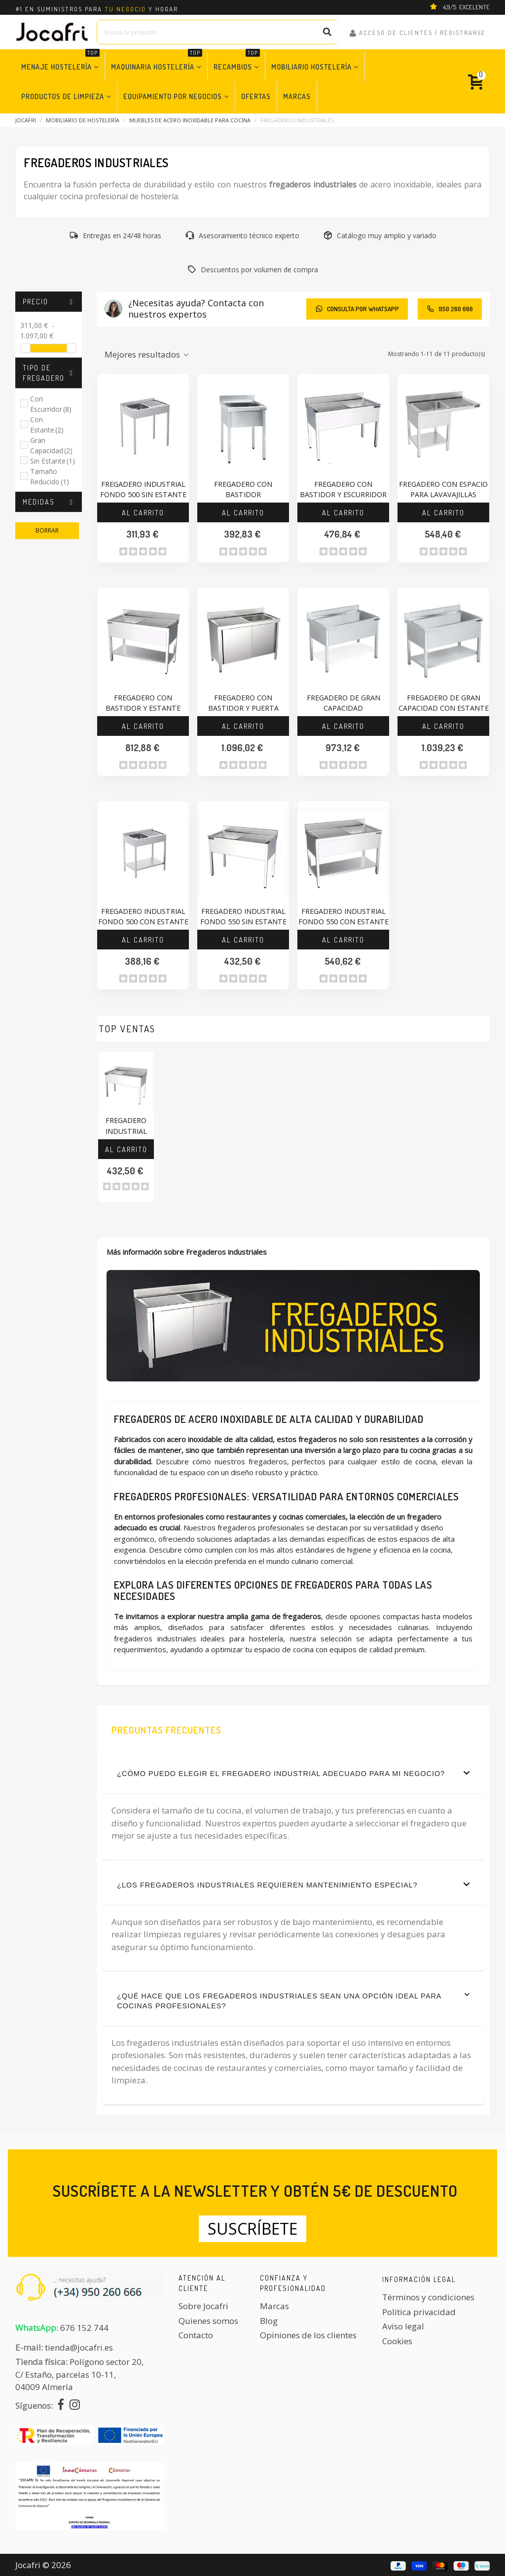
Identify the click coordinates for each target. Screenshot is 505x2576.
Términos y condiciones (428, 2297)
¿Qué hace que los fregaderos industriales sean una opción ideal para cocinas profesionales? (293, 2000)
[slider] (26, 348)
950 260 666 (450, 309)
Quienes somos (208, 2320)
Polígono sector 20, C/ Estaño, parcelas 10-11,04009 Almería (79, 2374)
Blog (269, 2320)
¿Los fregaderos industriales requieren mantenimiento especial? (293, 1885)
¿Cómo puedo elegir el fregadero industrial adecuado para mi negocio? (293, 1773)
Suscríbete (252, 2228)
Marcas (297, 96)
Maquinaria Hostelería (156, 61)
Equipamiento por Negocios (172, 96)
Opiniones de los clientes (308, 2335)
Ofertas (256, 96)
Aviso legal (403, 2326)
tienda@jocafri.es (79, 2347)
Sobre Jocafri (203, 2306)
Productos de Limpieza (62, 96)
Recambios (237, 61)
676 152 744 (84, 2327)
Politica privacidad (419, 2312)
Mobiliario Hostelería (311, 66)
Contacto (196, 2335)
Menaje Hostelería (60, 61)
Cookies (397, 2341)
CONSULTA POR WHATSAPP (357, 309)
